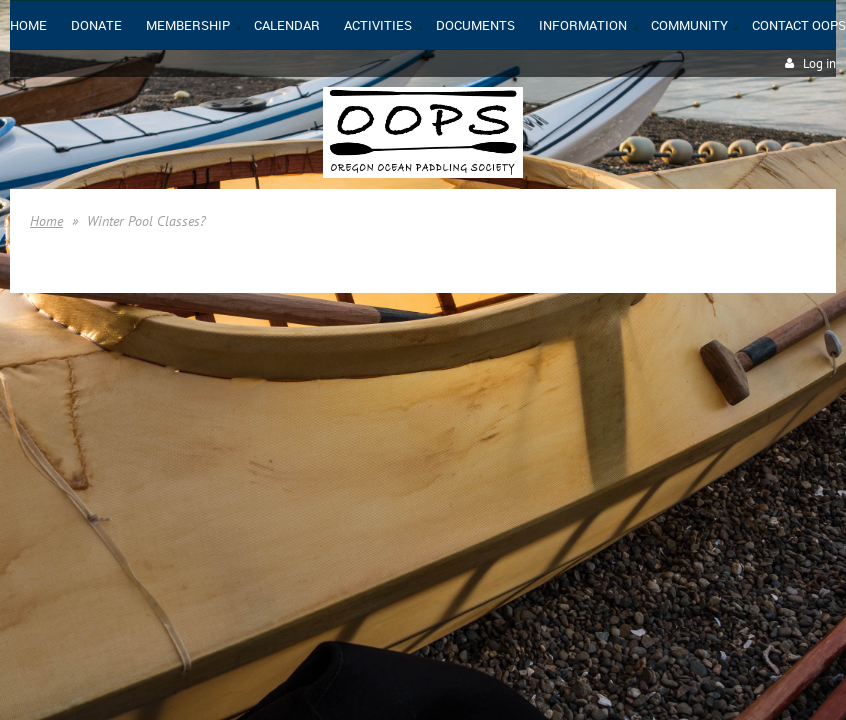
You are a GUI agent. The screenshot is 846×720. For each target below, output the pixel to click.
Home (46, 221)
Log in (819, 63)
